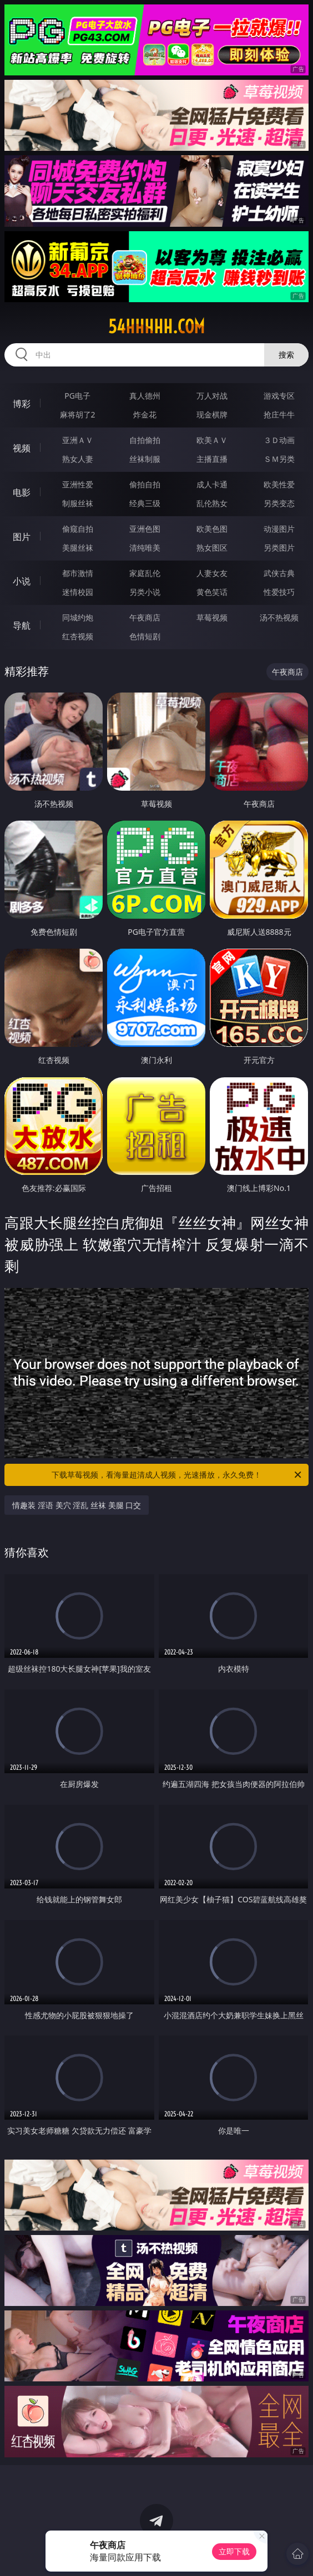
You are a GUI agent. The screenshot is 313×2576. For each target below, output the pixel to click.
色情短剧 (144, 636)
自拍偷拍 (144, 440)
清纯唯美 (144, 547)
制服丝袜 (77, 503)
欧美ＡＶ (212, 440)
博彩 (22, 404)
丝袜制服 (144, 459)
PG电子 (77, 395)
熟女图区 (212, 547)
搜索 (286, 354)
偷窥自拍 (77, 528)
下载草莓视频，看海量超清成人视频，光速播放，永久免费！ (177, 1475)
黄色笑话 (212, 592)
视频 (22, 448)
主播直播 (212, 459)
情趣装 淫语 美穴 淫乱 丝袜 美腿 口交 (76, 1505)
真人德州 (144, 395)
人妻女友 (212, 573)
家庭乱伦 (144, 573)
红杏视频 (77, 636)
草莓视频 (212, 617)
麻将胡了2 (77, 414)
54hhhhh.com (156, 326)
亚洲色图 (144, 528)
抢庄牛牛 (279, 414)
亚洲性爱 (77, 484)
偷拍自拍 (144, 484)
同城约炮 (77, 617)
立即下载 (234, 2551)
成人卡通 (212, 484)
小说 (22, 581)
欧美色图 (212, 528)
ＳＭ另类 (279, 459)
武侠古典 (279, 573)
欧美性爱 (279, 484)
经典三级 (144, 503)
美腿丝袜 (77, 547)
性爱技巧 (279, 592)
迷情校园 (77, 592)
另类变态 (279, 503)
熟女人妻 (77, 459)
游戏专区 (279, 395)
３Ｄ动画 (279, 440)
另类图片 (279, 547)
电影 (22, 492)
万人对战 (212, 395)
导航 (22, 625)
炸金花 (144, 414)
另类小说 (144, 592)
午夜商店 (144, 617)
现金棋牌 (212, 414)
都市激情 (77, 573)
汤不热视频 (279, 617)
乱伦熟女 (212, 503)
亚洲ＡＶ (77, 440)
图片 (22, 537)
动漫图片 (279, 528)
